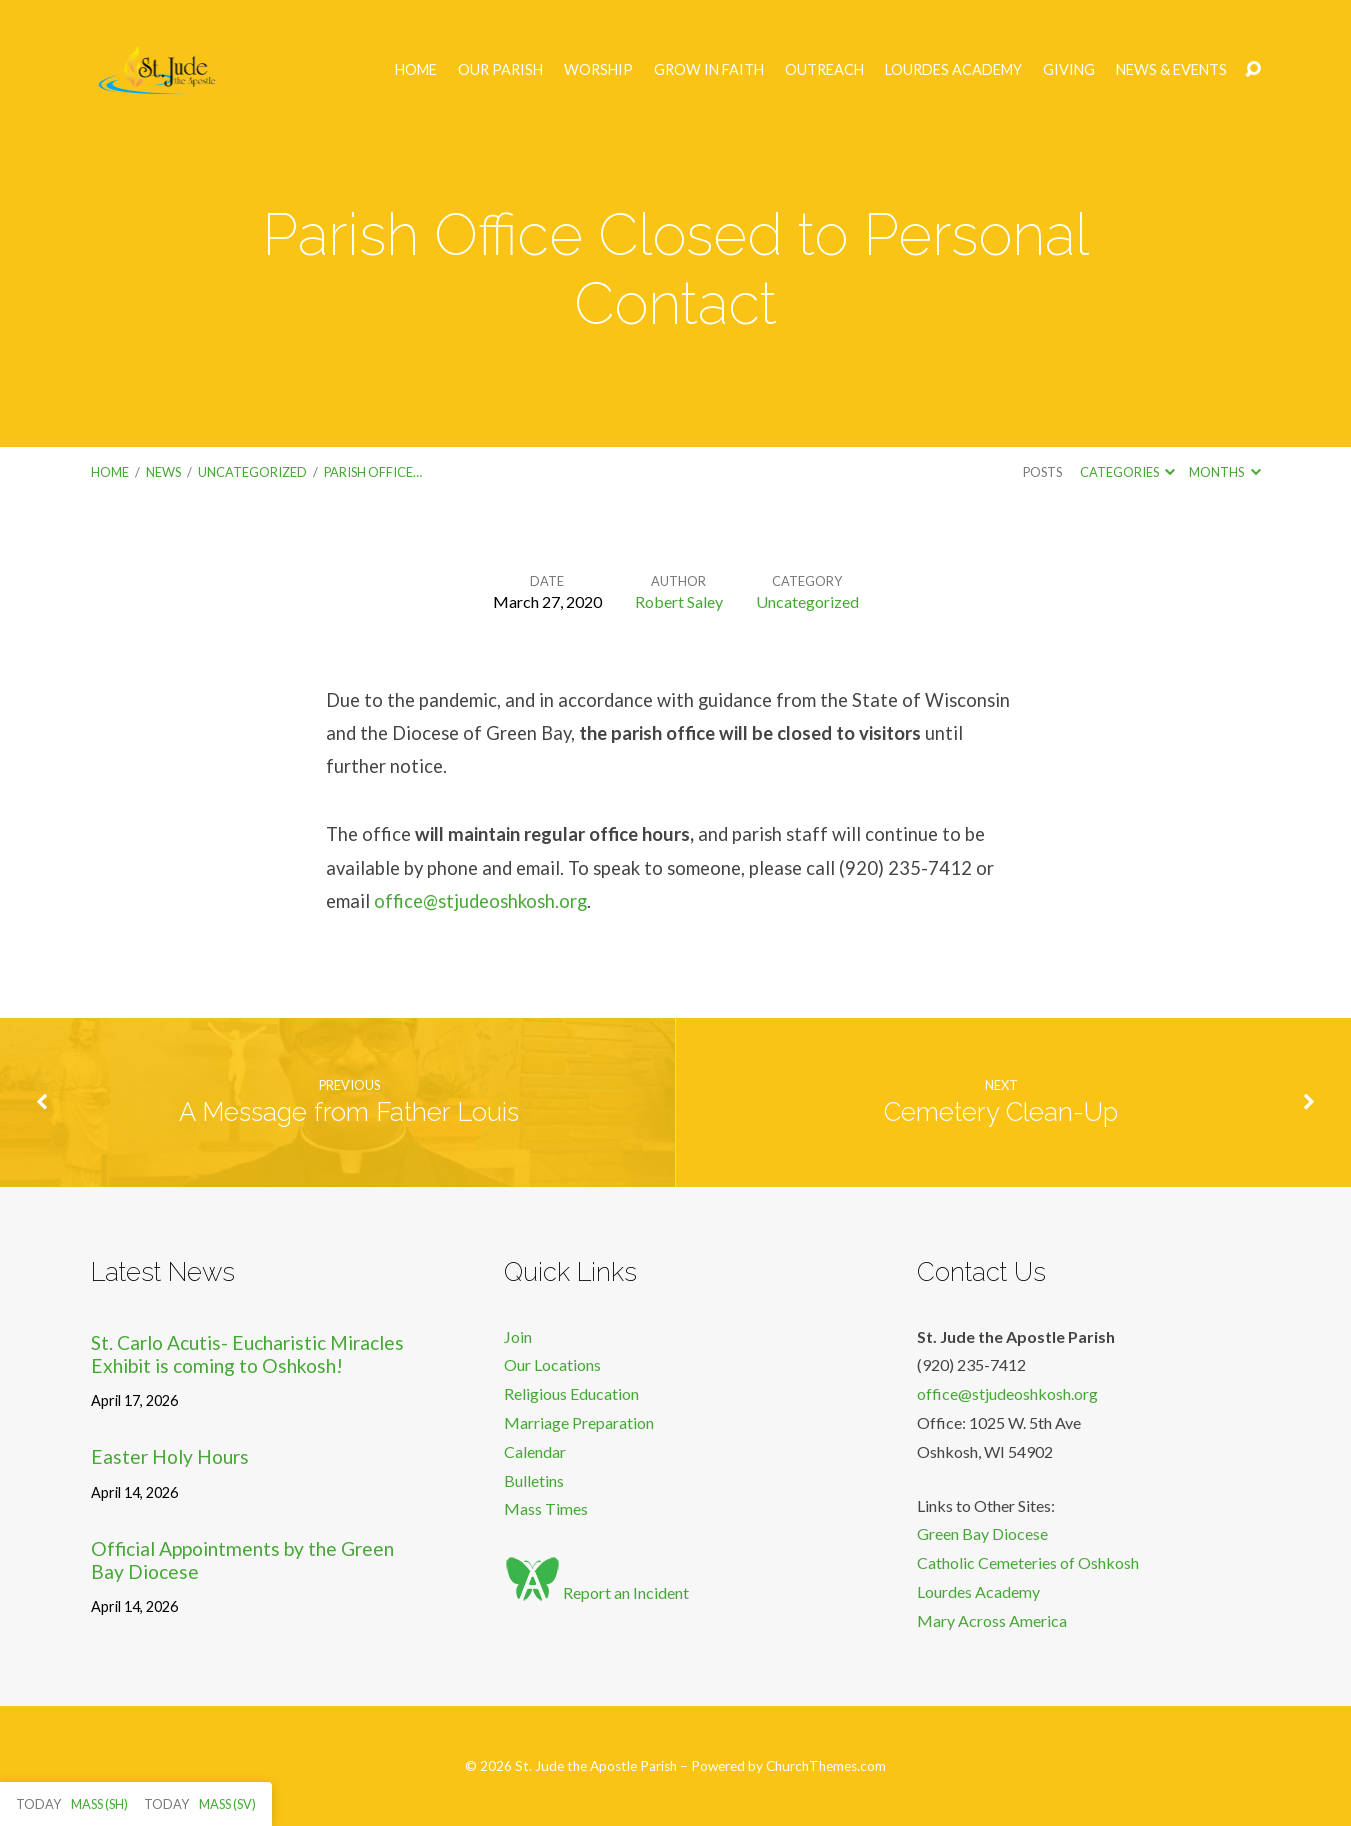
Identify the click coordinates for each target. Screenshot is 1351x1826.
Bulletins (534, 1480)
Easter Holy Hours (170, 1456)
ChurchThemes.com (826, 1766)
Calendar (535, 1451)
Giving (1069, 70)
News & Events (1171, 70)
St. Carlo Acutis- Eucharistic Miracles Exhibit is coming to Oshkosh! (247, 1354)
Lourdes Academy (953, 70)
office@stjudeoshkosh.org (480, 901)
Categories (1127, 472)
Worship (598, 70)
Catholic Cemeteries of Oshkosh (1028, 1562)
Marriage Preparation (579, 1422)
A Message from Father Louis (349, 1112)
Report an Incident (596, 1592)
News (163, 472)
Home (416, 70)
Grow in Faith (709, 70)
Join (518, 1336)
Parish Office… (373, 472)
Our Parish (500, 70)
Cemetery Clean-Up (1001, 1112)
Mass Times (546, 1508)
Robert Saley (679, 601)
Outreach (824, 70)
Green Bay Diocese (982, 1533)
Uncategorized (252, 472)
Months (1224, 472)
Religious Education (571, 1393)
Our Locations (552, 1364)
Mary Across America (992, 1620)
